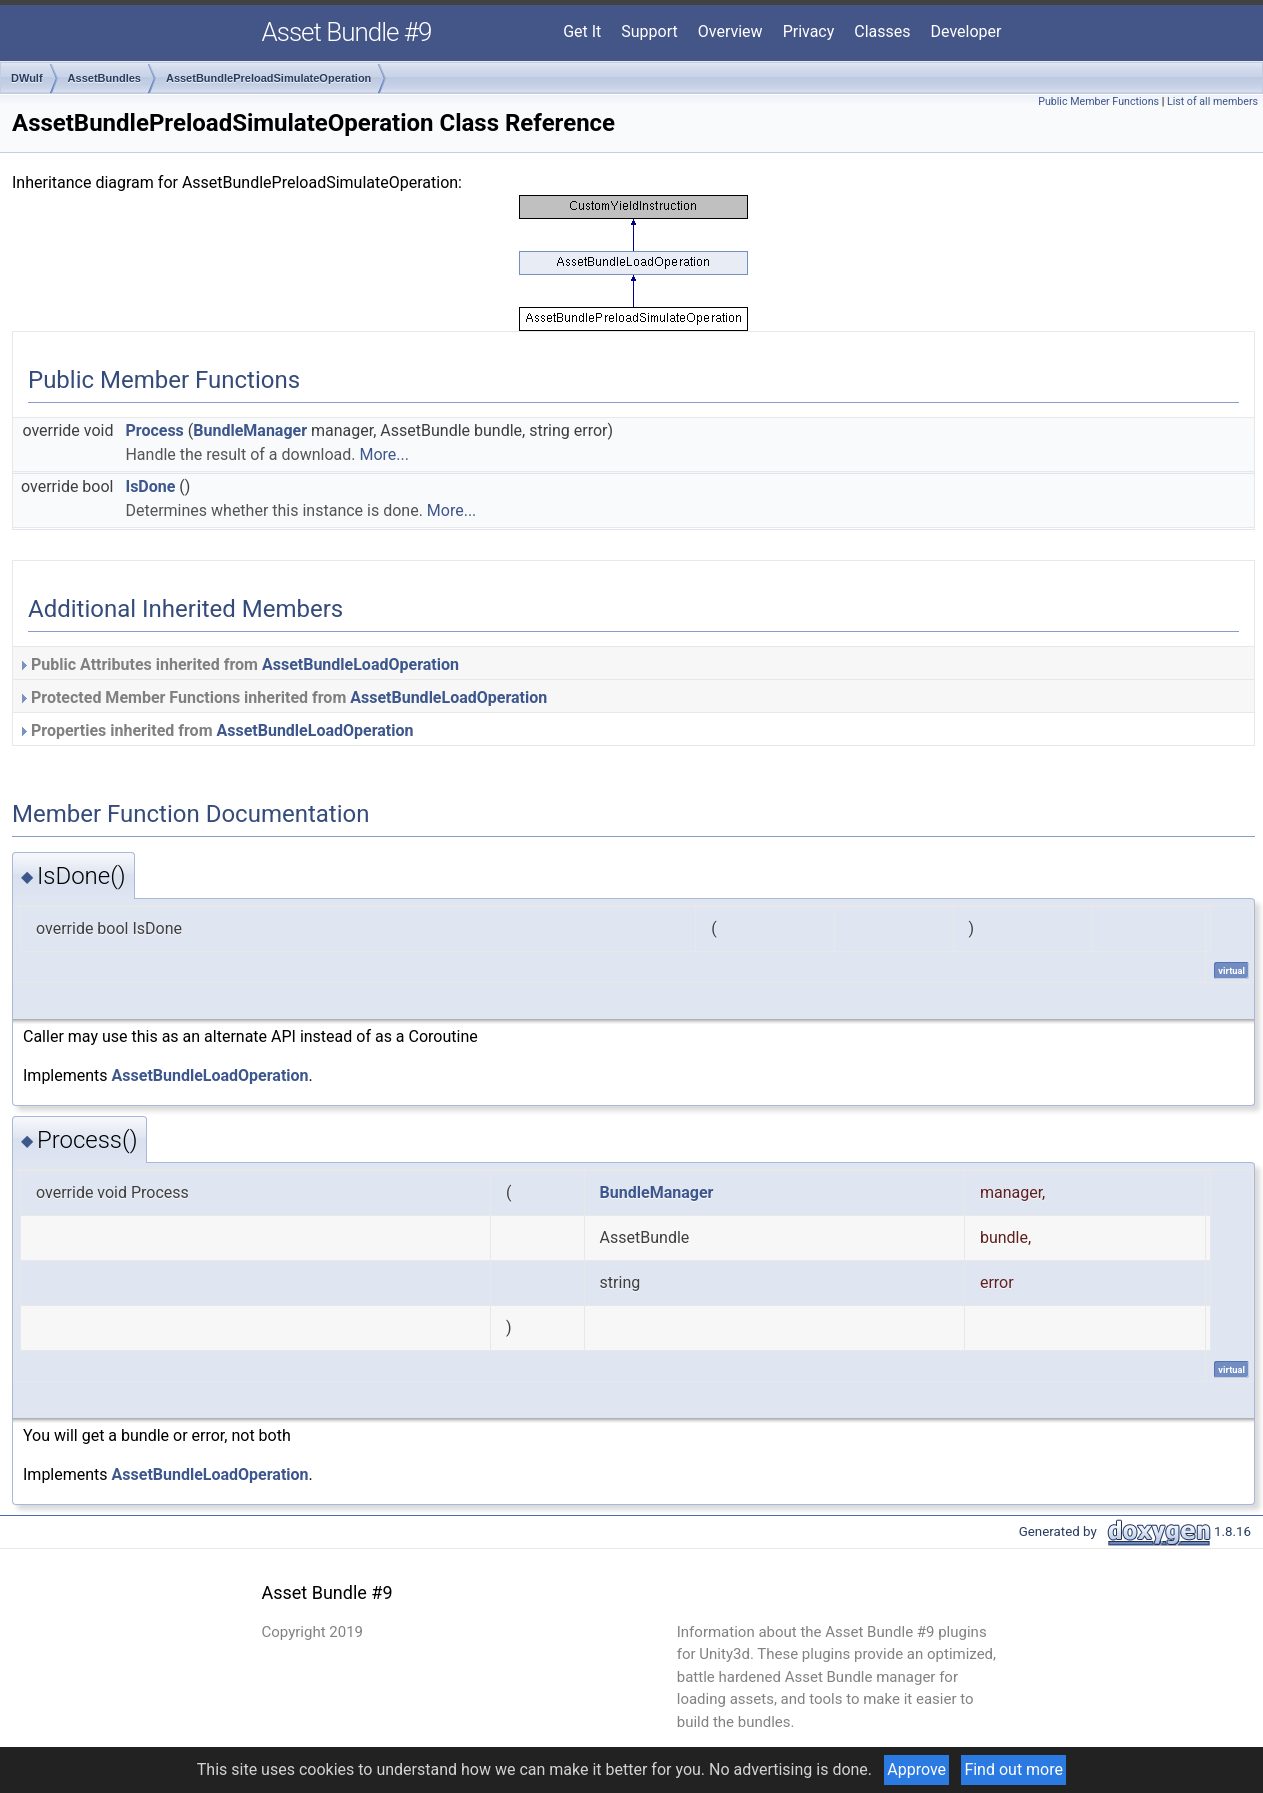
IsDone (150, 486)
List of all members (1212, 101)
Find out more (1013, 1769)
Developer (966, 31)
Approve (916, 1769)
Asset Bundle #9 (347, 32)
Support (649, 31)
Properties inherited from (215, 730)
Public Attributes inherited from (238, 664)
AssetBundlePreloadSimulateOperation (268, 78)
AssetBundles (104, 78)
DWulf (27, 78)
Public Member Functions (1098, 101)
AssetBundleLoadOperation (360, 664)
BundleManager (250, 430)
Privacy (809, 31)
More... (384, 454)
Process (154, 430)
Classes (882, 31)
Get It (582, 31)
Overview (730, 31)
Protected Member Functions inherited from (282, 697)
